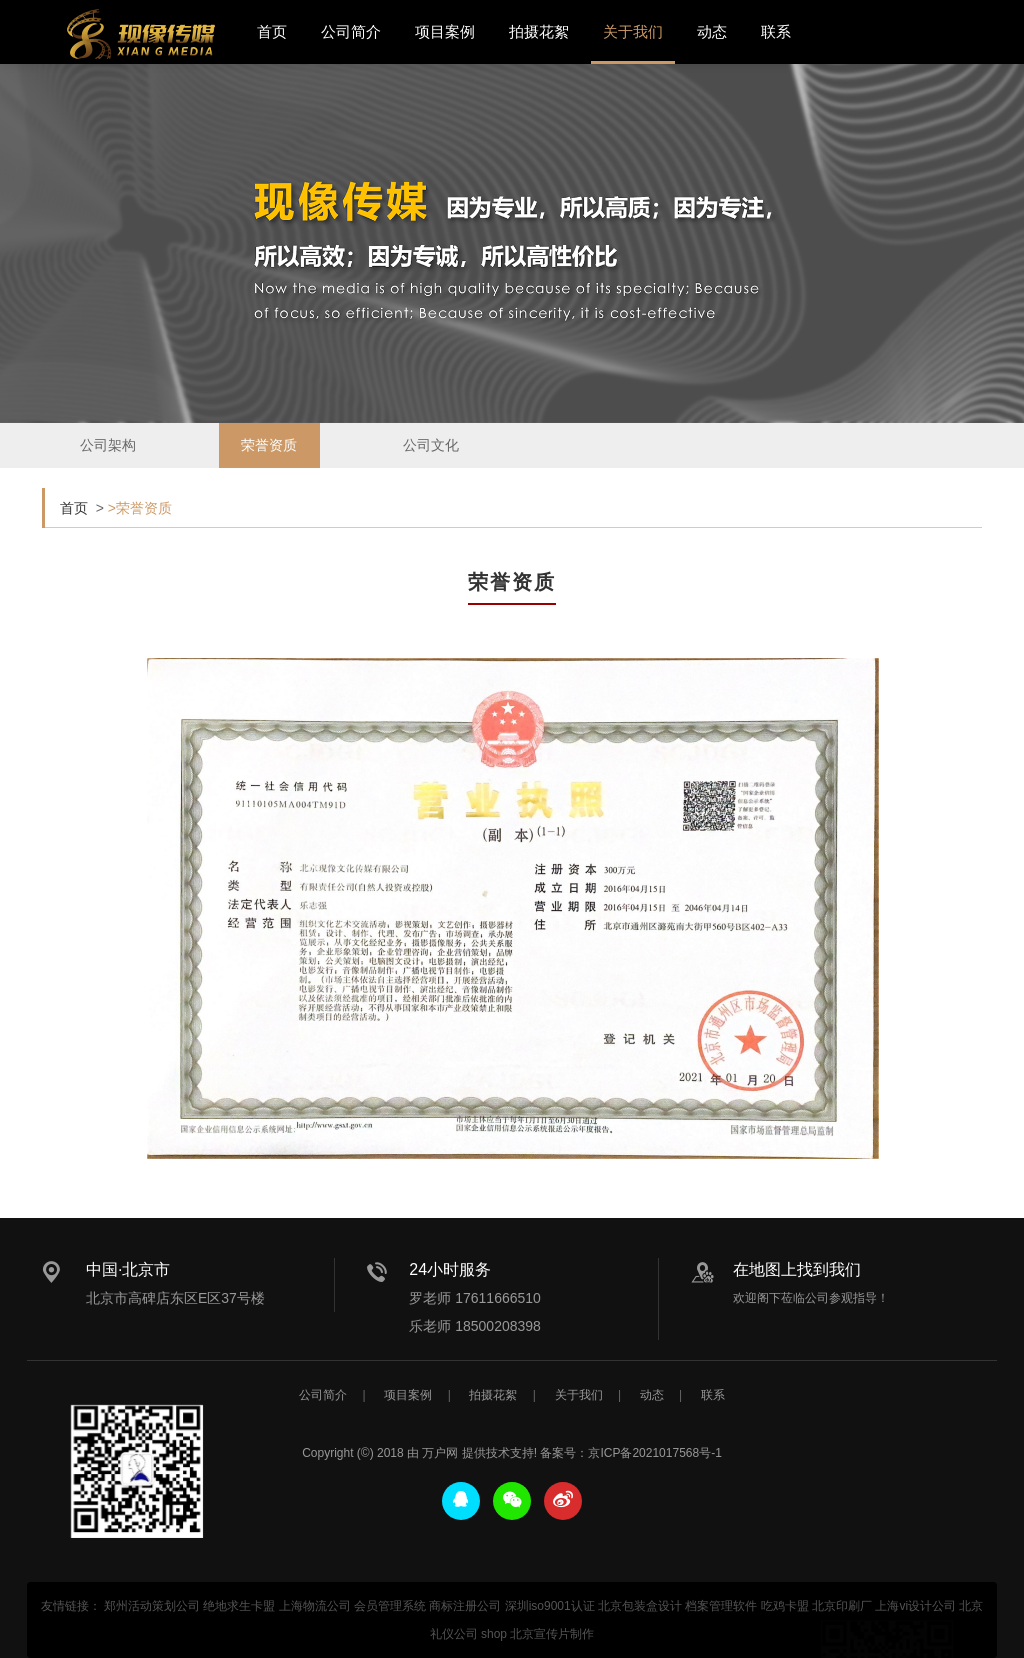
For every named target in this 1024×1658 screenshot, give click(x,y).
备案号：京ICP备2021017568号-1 (630, 1644)
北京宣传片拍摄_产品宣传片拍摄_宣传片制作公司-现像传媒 (141, 34)
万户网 (440, 1644)
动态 (712, 31)
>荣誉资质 (140, 508)
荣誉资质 (269, 468)
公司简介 (351, 31)
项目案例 (445, 31)
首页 (272, 31)
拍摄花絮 (539, 31)
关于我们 (633, 31)
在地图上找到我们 (797, 1269)
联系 (776, 31)
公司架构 (108, 462)
